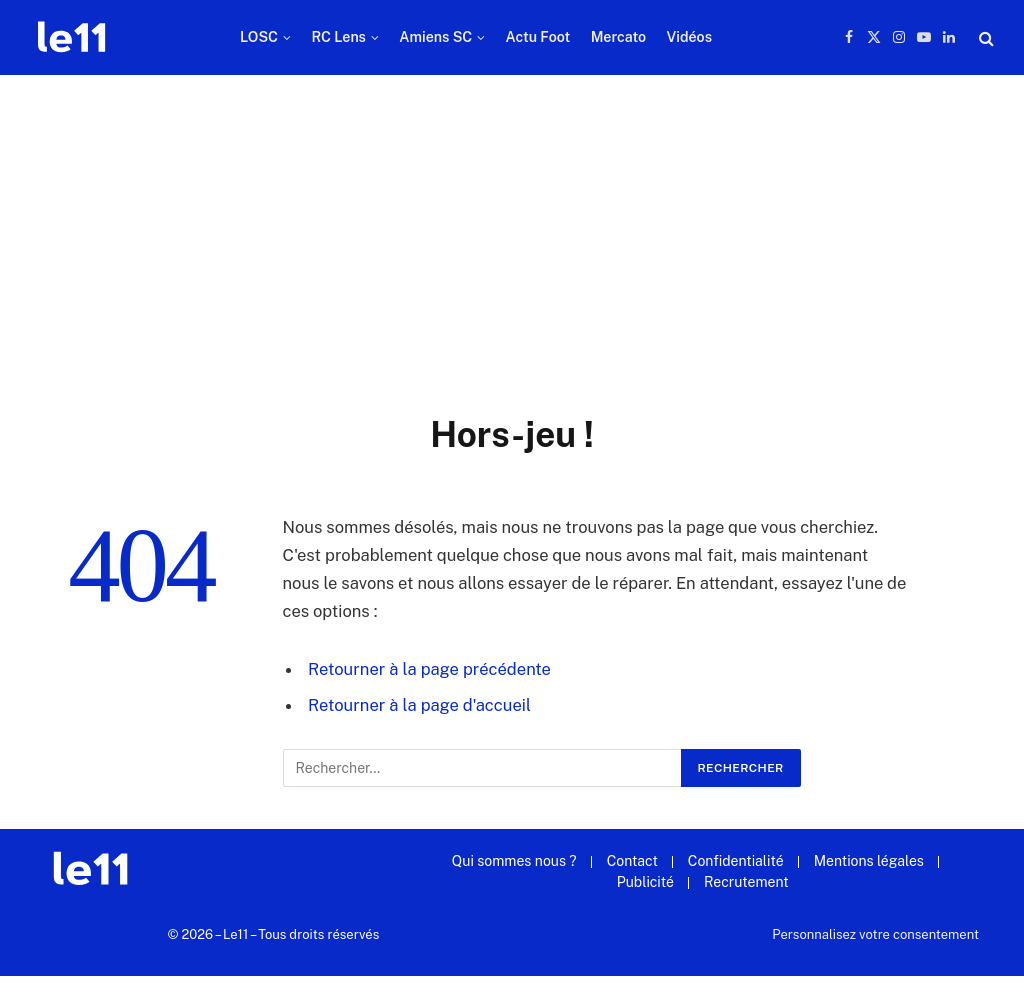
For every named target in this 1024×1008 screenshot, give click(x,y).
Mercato (618, 37)
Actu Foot (538, 37)
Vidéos (689, 37)
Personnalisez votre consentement (875, 934)
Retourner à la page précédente (429, 669)
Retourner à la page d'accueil (419, 705)
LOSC (259, 37)
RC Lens (338, 37)
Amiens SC (435, 37)
